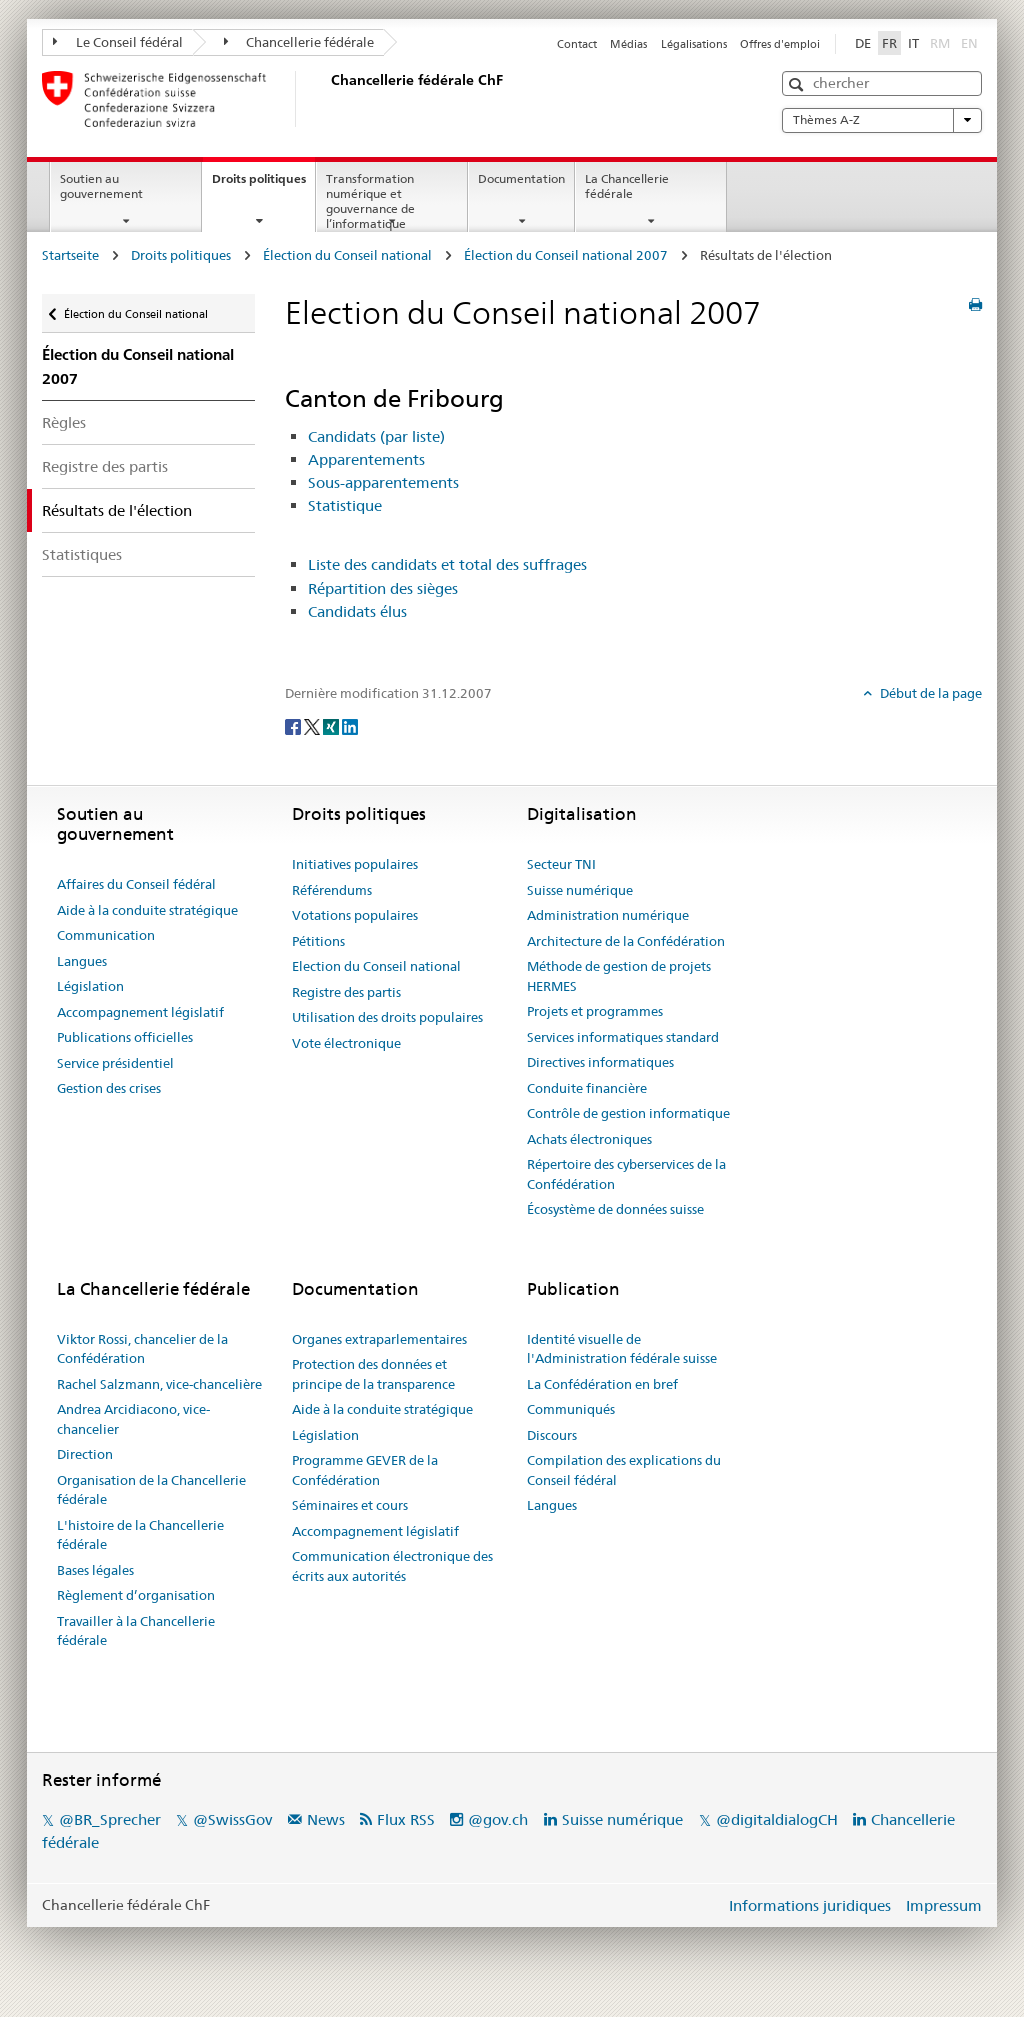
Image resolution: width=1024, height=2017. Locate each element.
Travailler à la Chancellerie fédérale (136, 1631)
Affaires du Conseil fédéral (136, 884)
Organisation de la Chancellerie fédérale (151, 1490)
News (326, 1819)
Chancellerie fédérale (299, 42)
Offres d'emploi (780, 44)
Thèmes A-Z (882, 120)
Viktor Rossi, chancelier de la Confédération (142, 1349)
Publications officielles (125, 1037)
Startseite (70, 255)
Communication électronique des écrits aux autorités (392, 1566)
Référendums (332, 890)
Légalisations (694, 44)
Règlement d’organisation (136, 1595)
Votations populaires (355, 915)
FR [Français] (889, 43)
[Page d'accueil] (327, 99)
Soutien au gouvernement (101, 186)
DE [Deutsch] (863, 43)
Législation (90, 986)
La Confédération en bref (602, 1384)
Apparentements (366, 459)
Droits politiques (263, 185)
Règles (64, 422)
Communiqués (571, 1409)
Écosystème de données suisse (615, 1209)
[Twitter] (313, 726)
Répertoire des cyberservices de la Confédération (626, 1174)
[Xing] (332, 726)
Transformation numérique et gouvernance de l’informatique (370, 200)
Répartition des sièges (383, 588)
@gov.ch (498, 1819)
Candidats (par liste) (376, 436)
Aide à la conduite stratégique (147, 910)
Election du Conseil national (376, 966)
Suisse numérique (580, 890)
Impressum (944, 1905)
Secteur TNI (561, 864)
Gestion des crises (109, 1088)
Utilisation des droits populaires (387, 1017)
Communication (106, 935)
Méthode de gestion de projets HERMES (619, 976)
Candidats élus (357, 611)
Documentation (521, 178)
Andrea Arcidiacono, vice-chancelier (133, 1419)
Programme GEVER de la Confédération (365, 1470)
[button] (798, 84)
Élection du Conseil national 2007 (566, 255)
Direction (85, 1454)
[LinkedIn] (350, 726)
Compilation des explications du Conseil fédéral (624, 1470)
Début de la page (929, 693)
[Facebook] (294, 726)
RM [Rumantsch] (940, 43)
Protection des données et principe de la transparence (373, 1374)
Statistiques (82, 554)
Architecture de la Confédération (626, 941)
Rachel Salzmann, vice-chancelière (159, 1384)
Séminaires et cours (350, 1505)
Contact (577, 44)
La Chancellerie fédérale (627, 186)
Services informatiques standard (623, 1037)
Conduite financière (587, 1088)
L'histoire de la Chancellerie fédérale (140, 1535)
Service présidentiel (115, 1063)
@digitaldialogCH (777, 1819)
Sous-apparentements (383, 482)
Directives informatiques (600, 1062)
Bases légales (95, 1570)
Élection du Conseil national (347, 255)
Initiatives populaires (355, 864)
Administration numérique (608, 915)
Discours (552, 1435)
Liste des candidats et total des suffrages (447, 564)
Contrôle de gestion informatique (628, 1113)
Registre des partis (105, 466)
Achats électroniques (589, 1139)
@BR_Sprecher (110, 1819)
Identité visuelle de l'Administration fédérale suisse (622, 1349)
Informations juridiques (810, 1905)
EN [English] (969, 43)
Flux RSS (406, 1819)
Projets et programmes (595, 1011)
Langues (82, 961)
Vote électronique (346, 1043)
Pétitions (318, 941)
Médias (628, 44)
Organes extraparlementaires (379, 1339)
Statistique (345, 505)
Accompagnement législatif (140, 1012)
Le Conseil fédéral (118, 42)
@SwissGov (232, 1819)
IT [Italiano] (913, 43)
